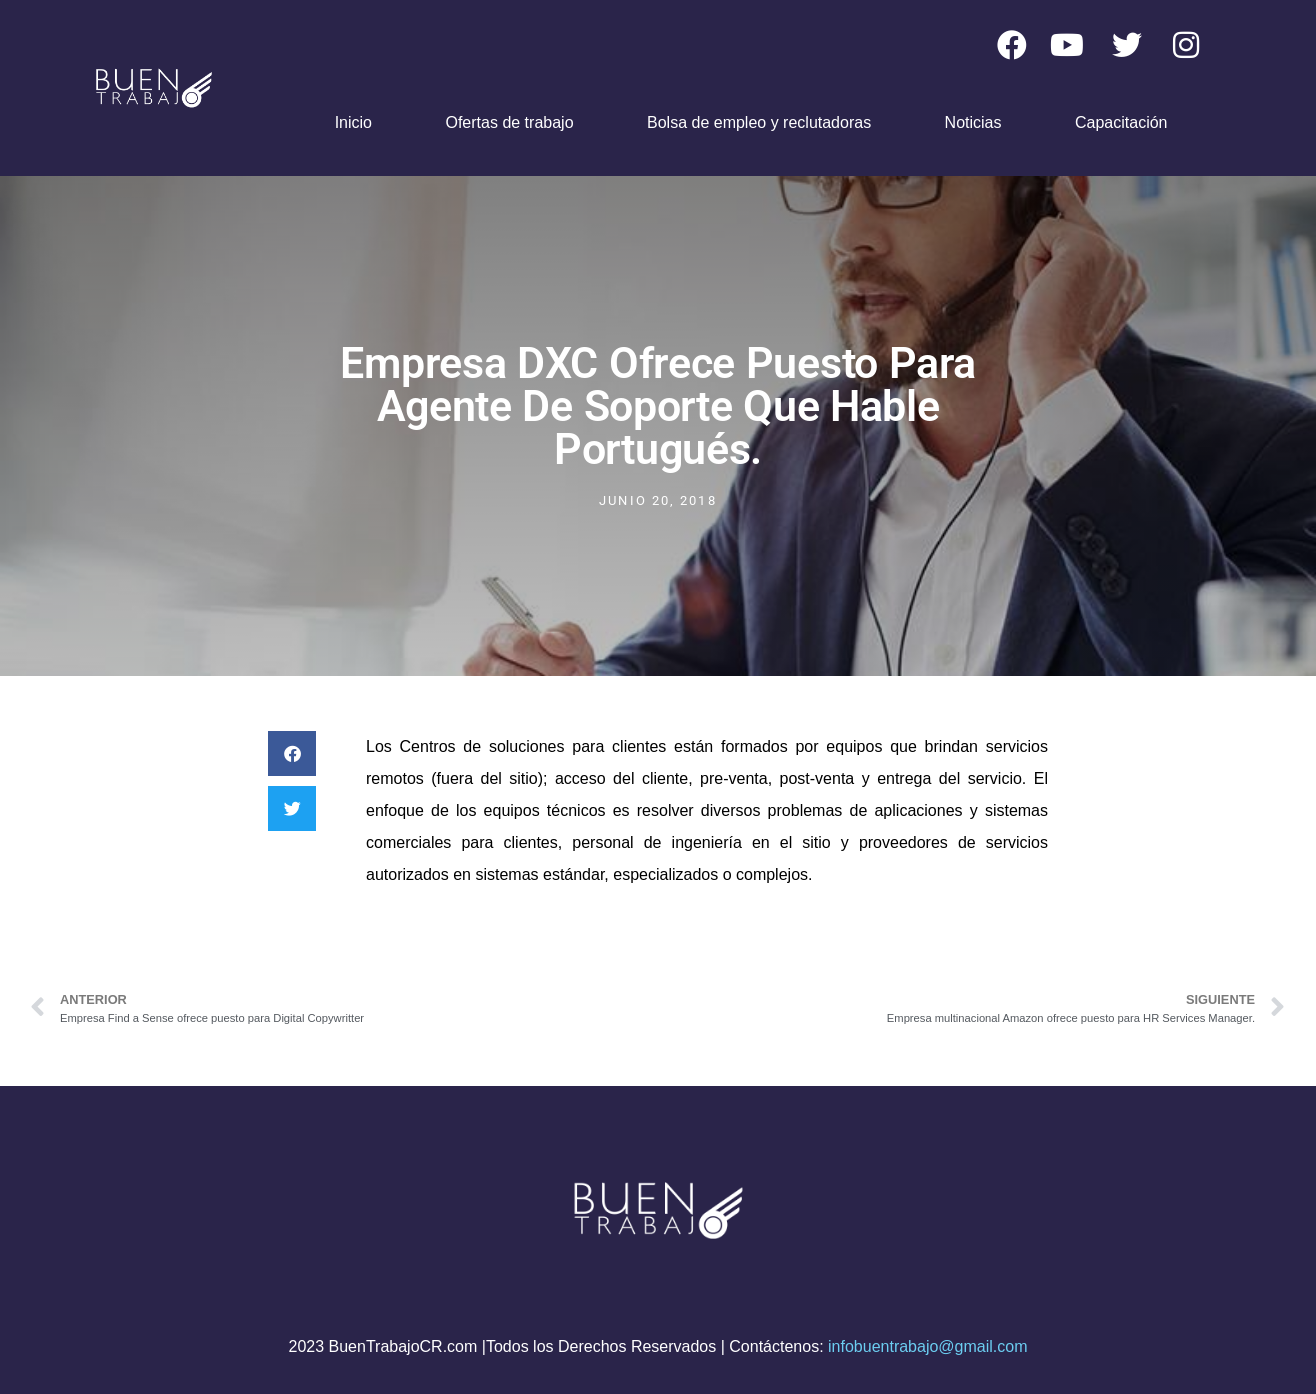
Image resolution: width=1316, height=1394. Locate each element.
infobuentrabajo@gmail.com (927, 1346)
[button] (292, 753)
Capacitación (1121, 122)
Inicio (353, 122)
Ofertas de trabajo (509, 122)
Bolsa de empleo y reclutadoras (759, 122)
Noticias (973, 122)
